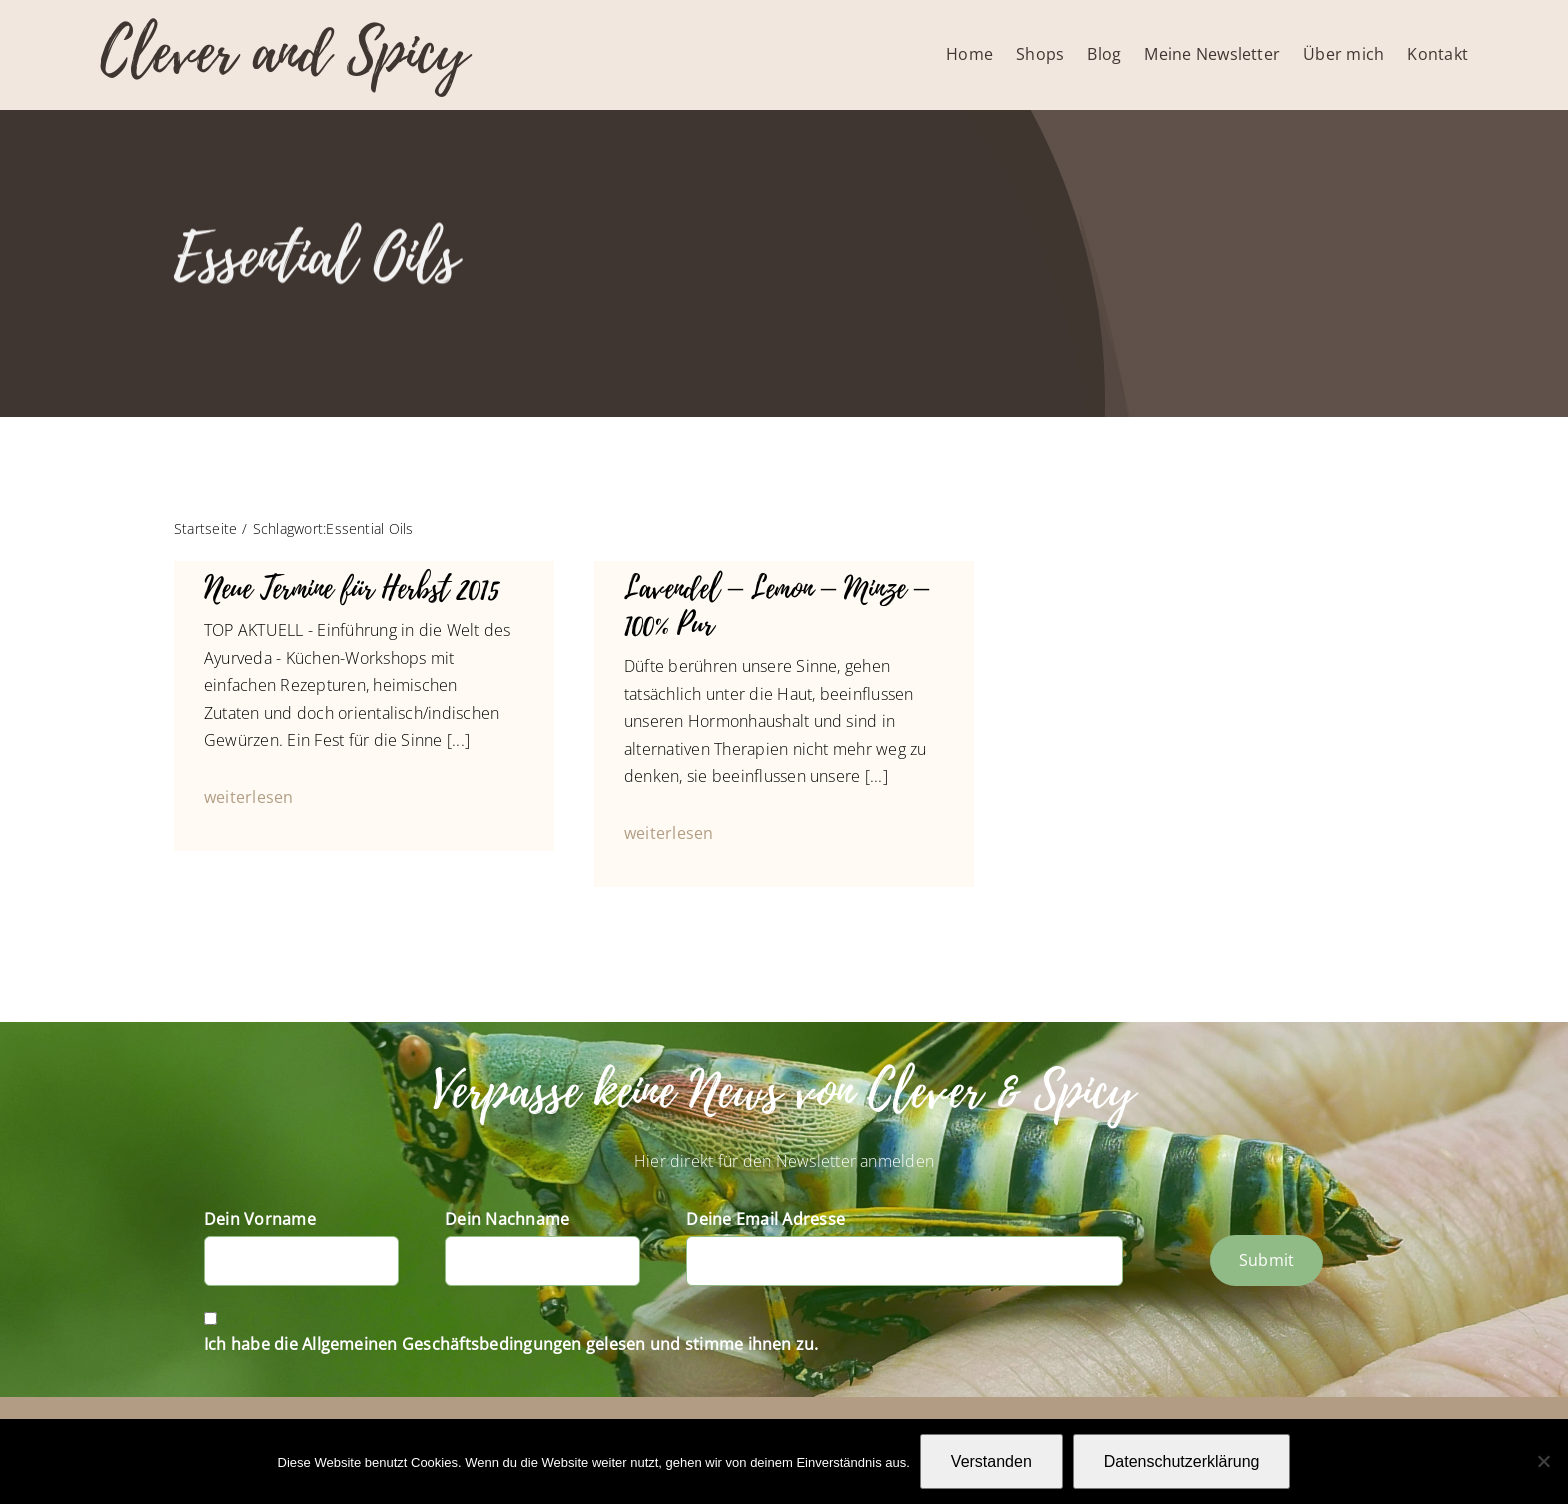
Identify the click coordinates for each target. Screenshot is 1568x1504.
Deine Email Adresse (765, 1219)
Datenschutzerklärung (1182, 1461)
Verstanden (991, 1461)
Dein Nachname (507, 1219)
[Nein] (1543, 1461)
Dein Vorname (260, 1219)
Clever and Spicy (284, 52)
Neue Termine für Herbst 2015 (351, 588)
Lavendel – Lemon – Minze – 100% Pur (776, 606)
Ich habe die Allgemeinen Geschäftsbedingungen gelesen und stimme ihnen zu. (511, 1344)
